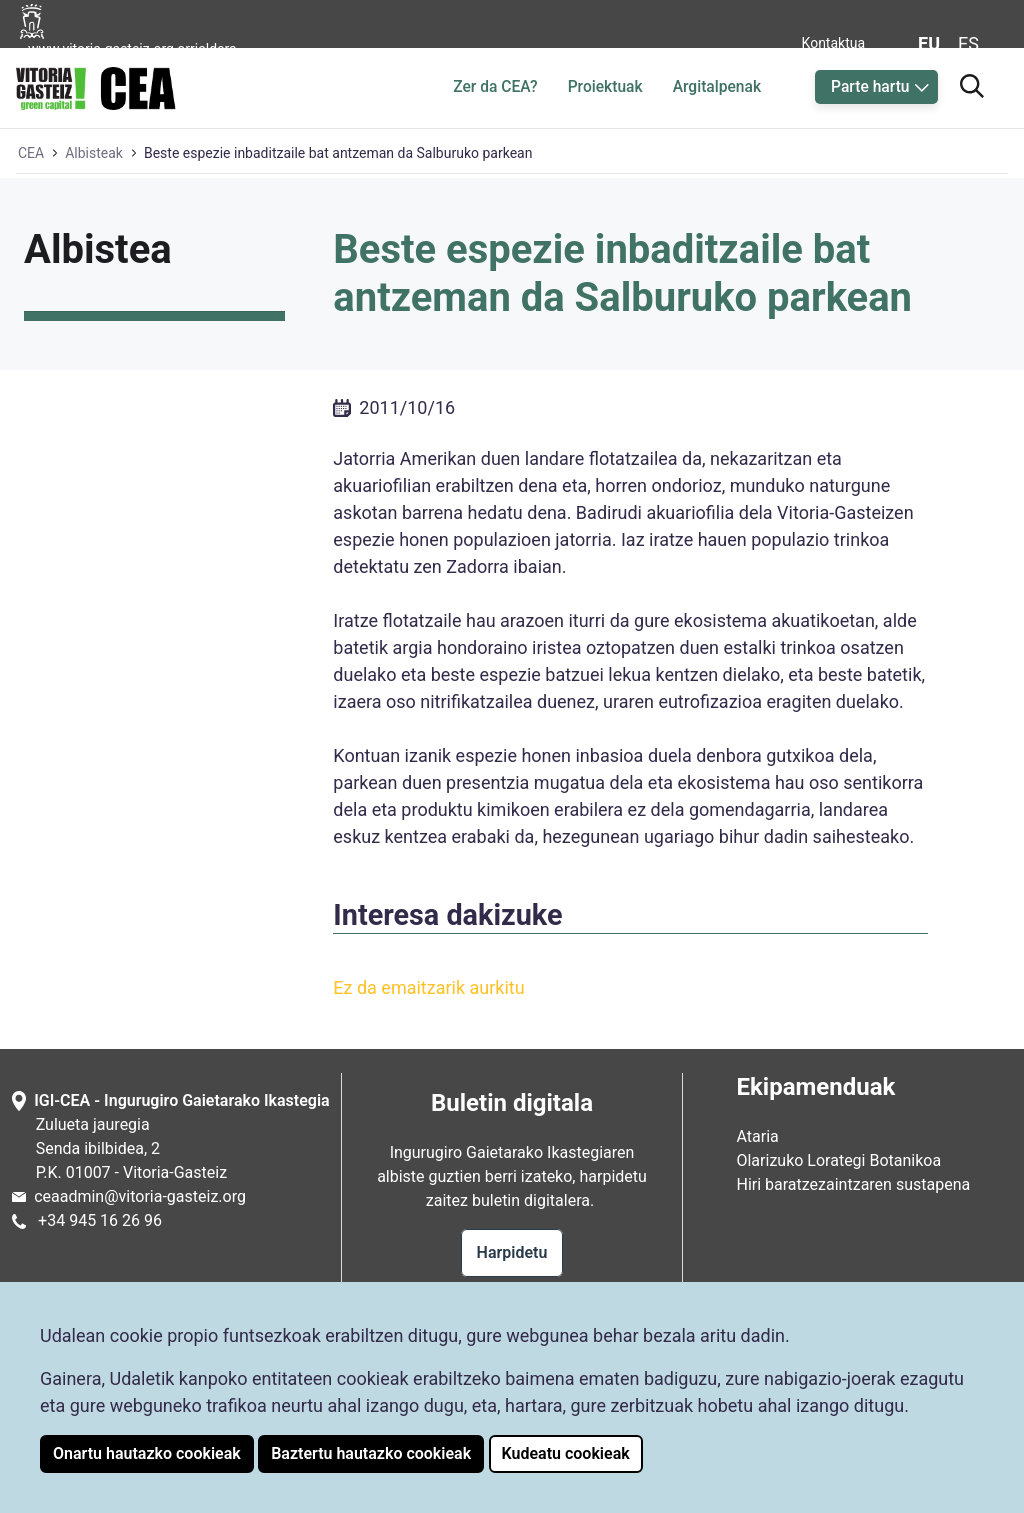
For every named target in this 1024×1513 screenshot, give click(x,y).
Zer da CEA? (495, 87)
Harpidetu (512, 1252)
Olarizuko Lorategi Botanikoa (838, 1160)
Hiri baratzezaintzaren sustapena (853, 1184)
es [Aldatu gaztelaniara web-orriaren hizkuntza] (968, 43)
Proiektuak (605, 87)
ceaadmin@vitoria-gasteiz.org (140, 1196)
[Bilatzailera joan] (972, 83)
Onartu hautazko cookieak (147, 1453)
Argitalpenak (717, 87)
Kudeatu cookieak (566, 1453)
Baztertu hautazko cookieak (371, 1453)
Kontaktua (834, 43)
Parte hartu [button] (870, 87)
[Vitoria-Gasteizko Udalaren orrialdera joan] (142, 43)
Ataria (757, 1136)
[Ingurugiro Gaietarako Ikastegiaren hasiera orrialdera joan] (96, 85)
